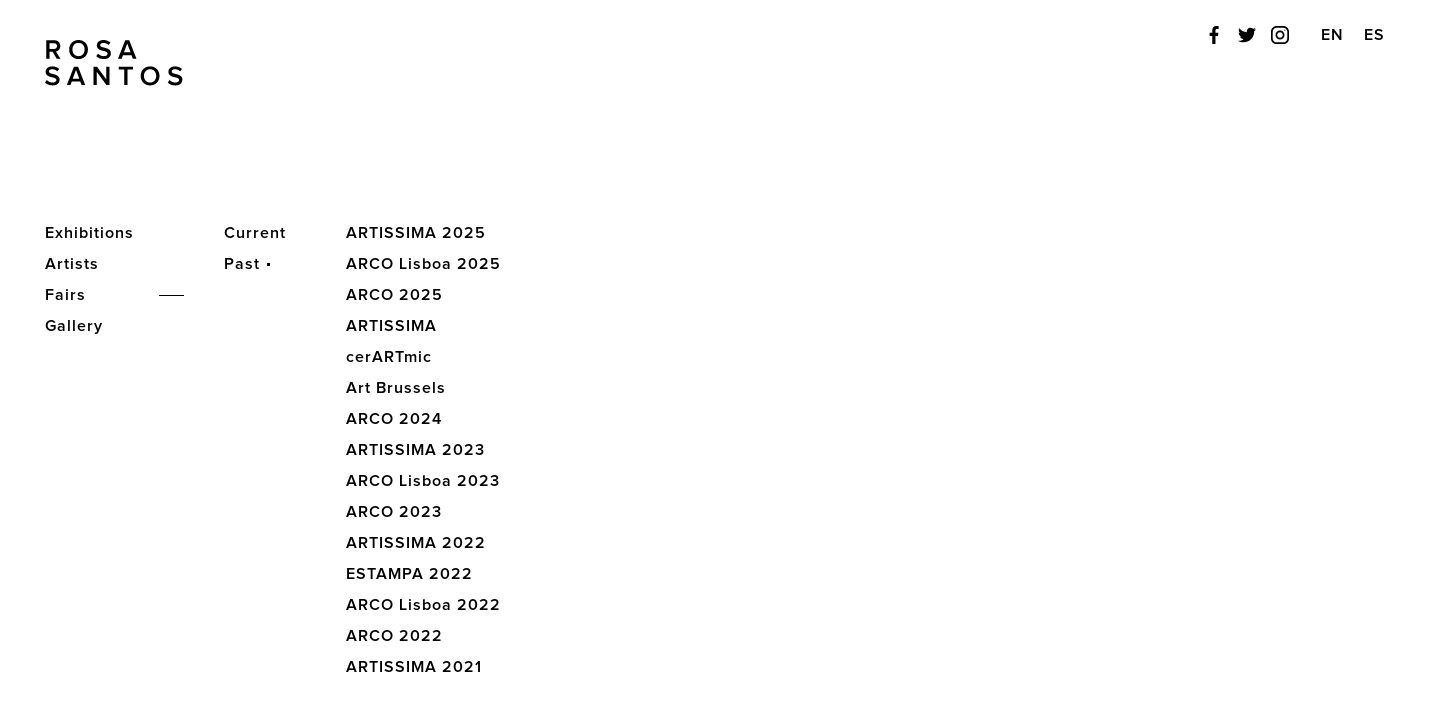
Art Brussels (396, 388)
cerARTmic (389, 357)
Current (255, 233)
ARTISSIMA (391, 326)
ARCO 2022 (394, 636)
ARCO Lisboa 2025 (423, 264)
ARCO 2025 (394, 295)
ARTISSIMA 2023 (415, 450)
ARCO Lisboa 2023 (423, 481)
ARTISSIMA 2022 (416, 543)
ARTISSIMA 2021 (414, 667)
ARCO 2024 (394, 419)
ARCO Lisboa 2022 (423, 605)
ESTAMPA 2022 (409, 574)
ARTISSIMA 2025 (416, 233)
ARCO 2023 (394, 512)
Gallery (74, 326)
